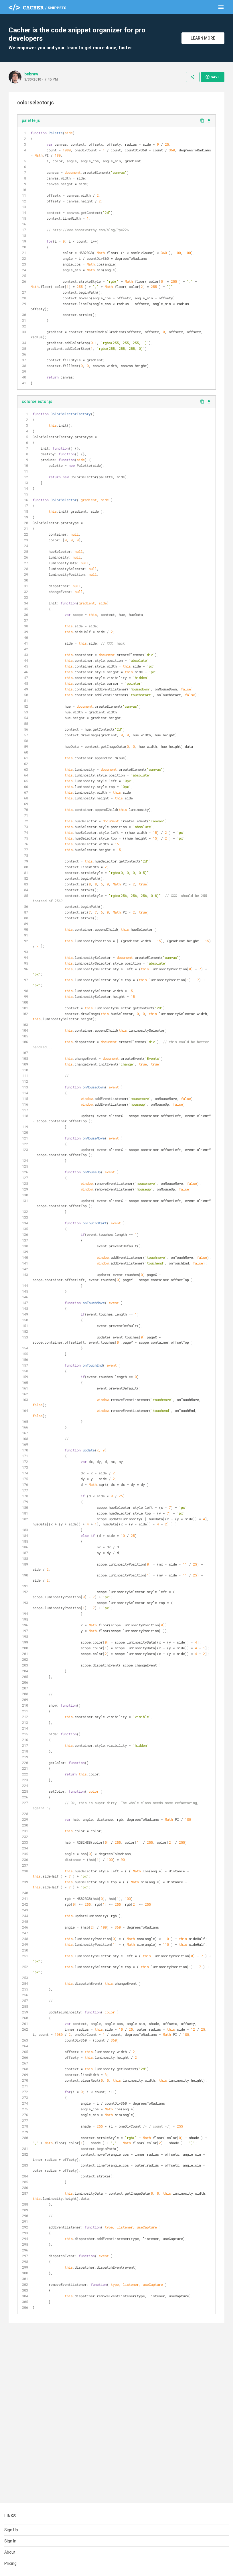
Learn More (203, 38)
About (9, 2552)
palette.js (31, 120)
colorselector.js (37, 401)
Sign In (10, 2541)
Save (212, 77)
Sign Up (11, 2529)
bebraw (31, 74)
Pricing (10, 2563)
